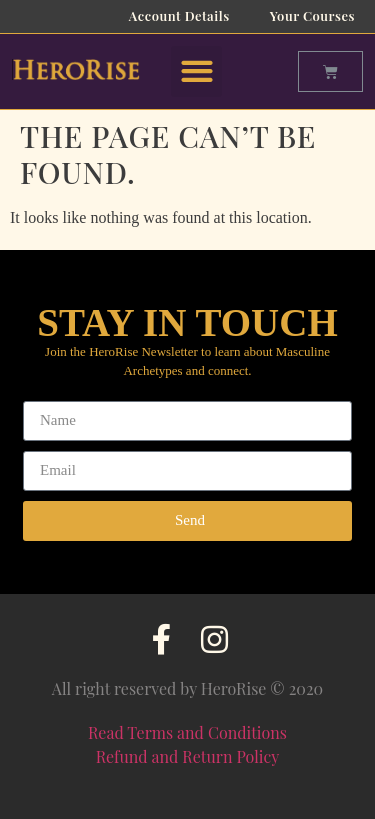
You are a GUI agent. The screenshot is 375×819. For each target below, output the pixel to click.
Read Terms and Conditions (187, 732)
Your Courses (312, 15)
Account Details (179, 15)
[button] (196, 71)
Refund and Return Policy (188, 756)
